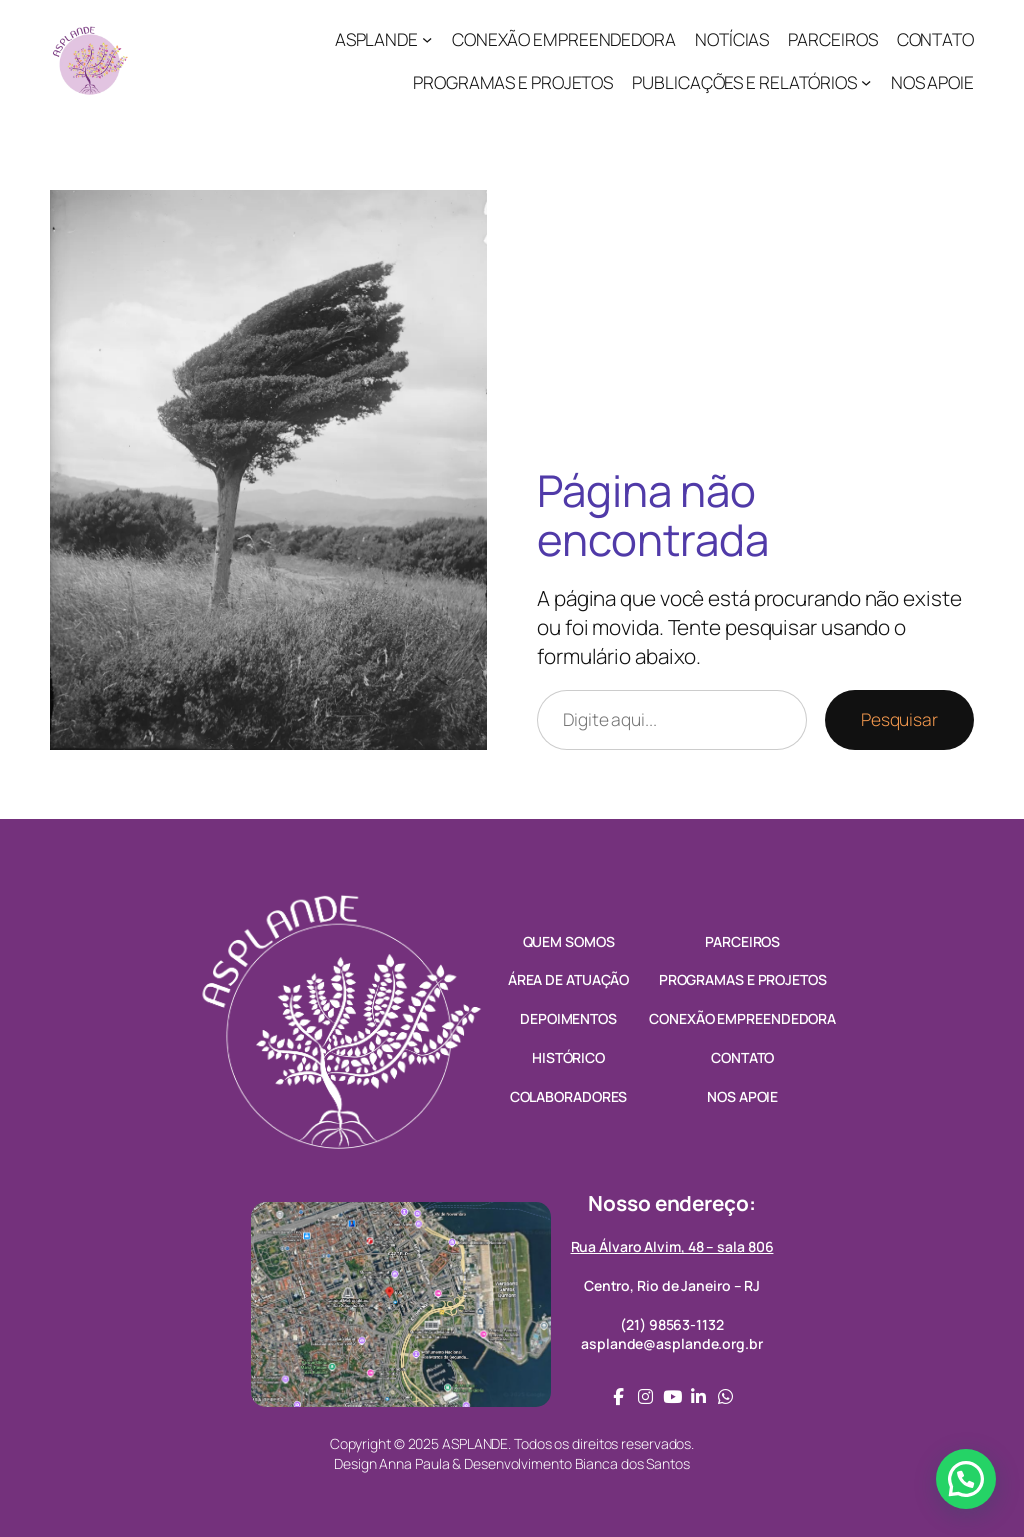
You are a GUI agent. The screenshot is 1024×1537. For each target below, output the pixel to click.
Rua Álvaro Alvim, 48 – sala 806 (672, 1246)
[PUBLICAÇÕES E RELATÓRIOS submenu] (866, 82)
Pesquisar (899, 719)
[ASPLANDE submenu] (427, 39)
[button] (966, 1479)
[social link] (618, 1396)
